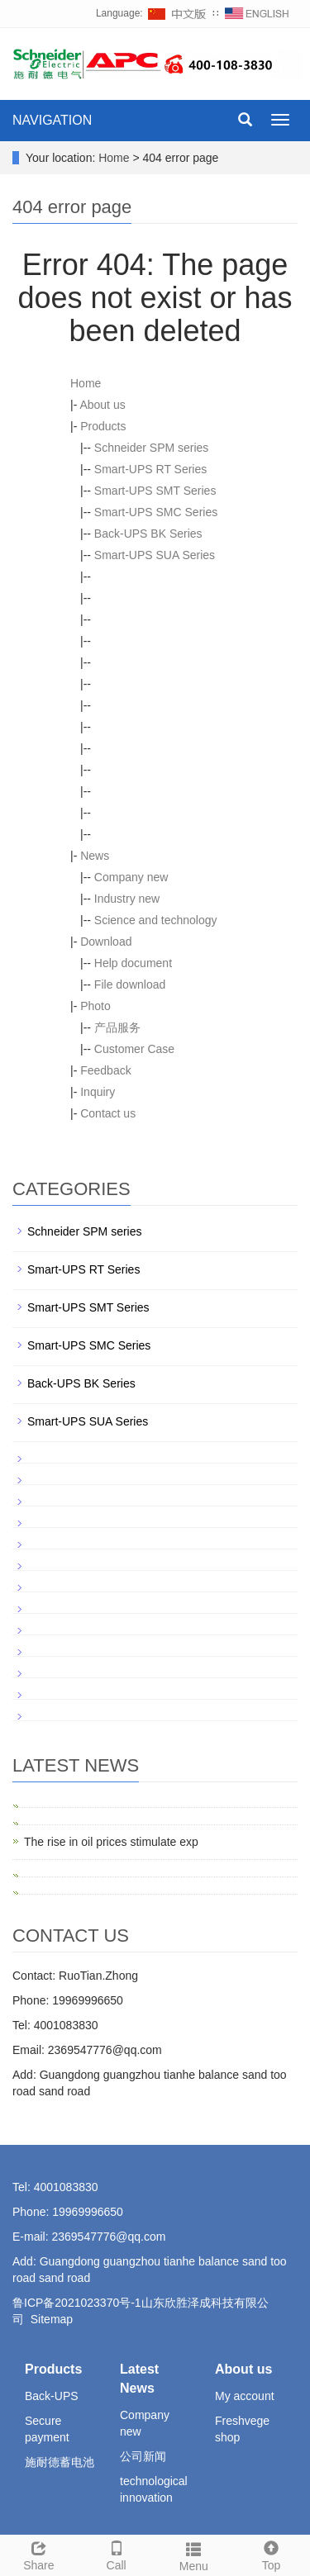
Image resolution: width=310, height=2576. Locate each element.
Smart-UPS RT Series (150, 469)
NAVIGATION (52, 120)
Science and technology (155, 920)
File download (129, 984)
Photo (95, 1006)
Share (39, 2554)
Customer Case (134, 1049)
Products (103, 426)
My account (244, 2396)
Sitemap (52, 2319)
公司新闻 (143, 2456)
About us (102, 404)
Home (113, 157)
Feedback (105, 1070)
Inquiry (97, 1091)
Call (116, 2554)
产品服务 (117, 1027)
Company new (131, 877)
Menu (194, 2554)
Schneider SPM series (151, 447)
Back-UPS (52, 2396)
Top (271, 2554)
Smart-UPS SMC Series (155, 512)
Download (105, 941)
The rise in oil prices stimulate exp (111, 1841)
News (94, 855)
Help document (133, 963)
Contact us (108, 1113)
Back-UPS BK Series (148, 533)
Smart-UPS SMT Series (155, 490)
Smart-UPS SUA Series (154, 555)
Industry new (127, 898)
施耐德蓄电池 (59, 2462)
